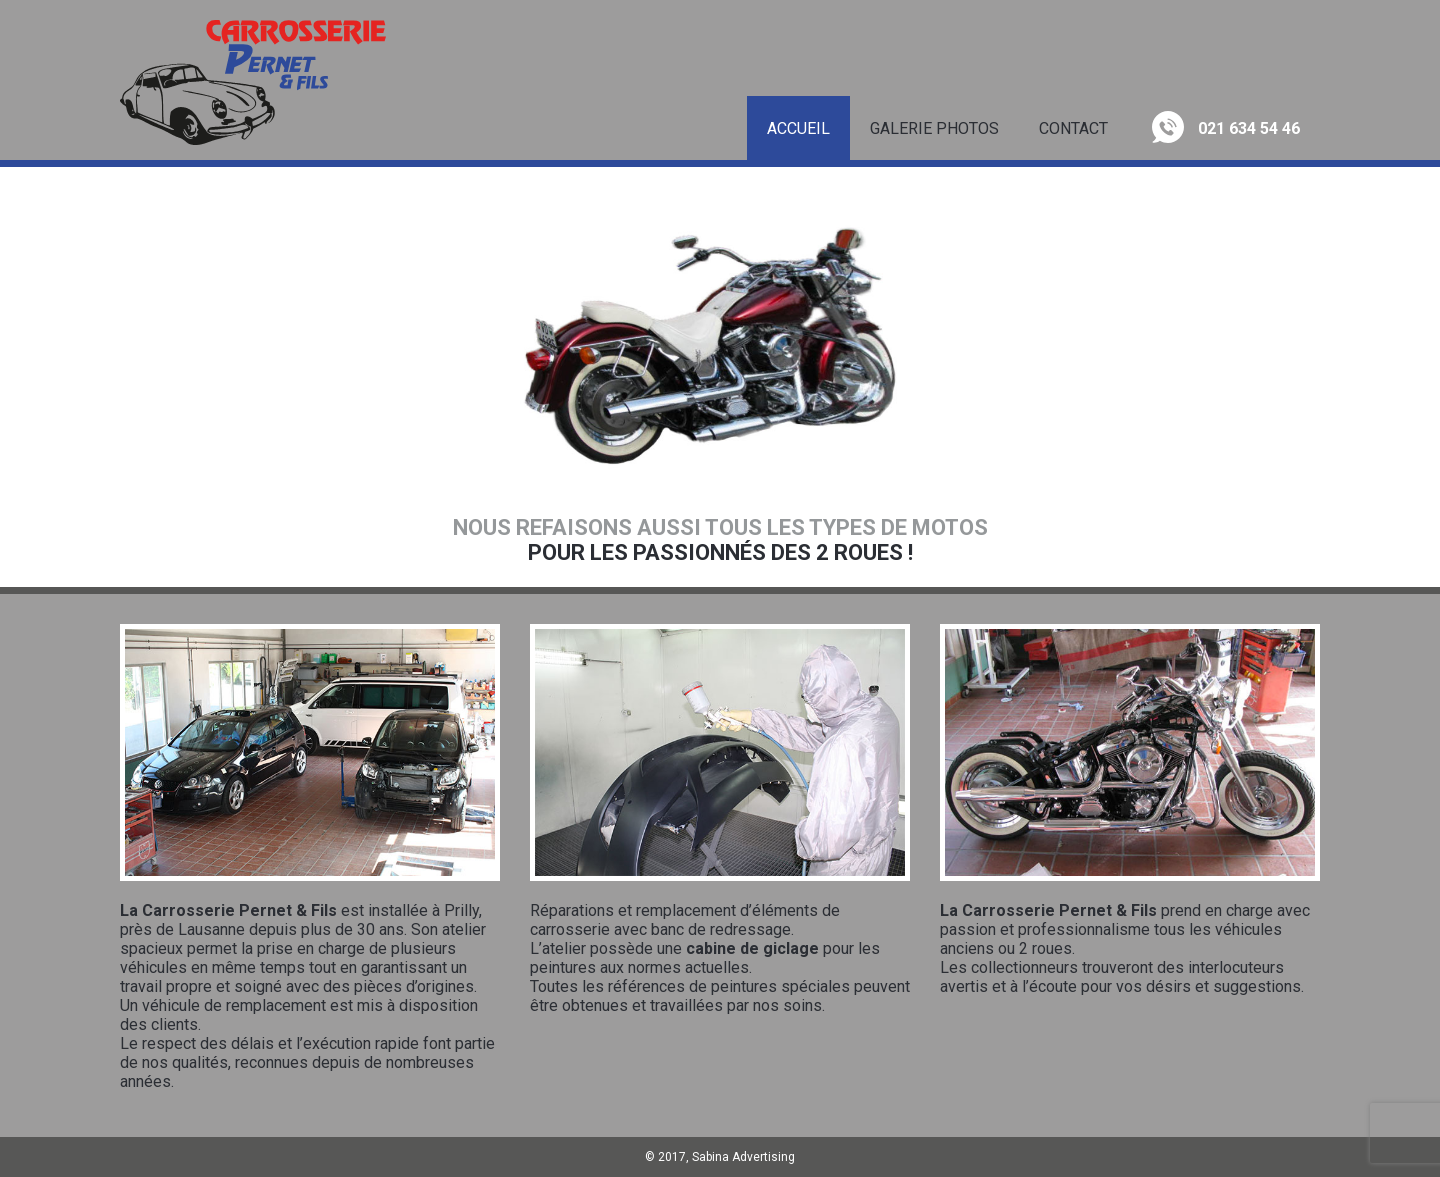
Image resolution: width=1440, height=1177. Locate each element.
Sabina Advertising (743, 1157)
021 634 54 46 (1226, 127)
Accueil (798, 128)
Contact (1073, 128)
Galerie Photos (934, 128)
